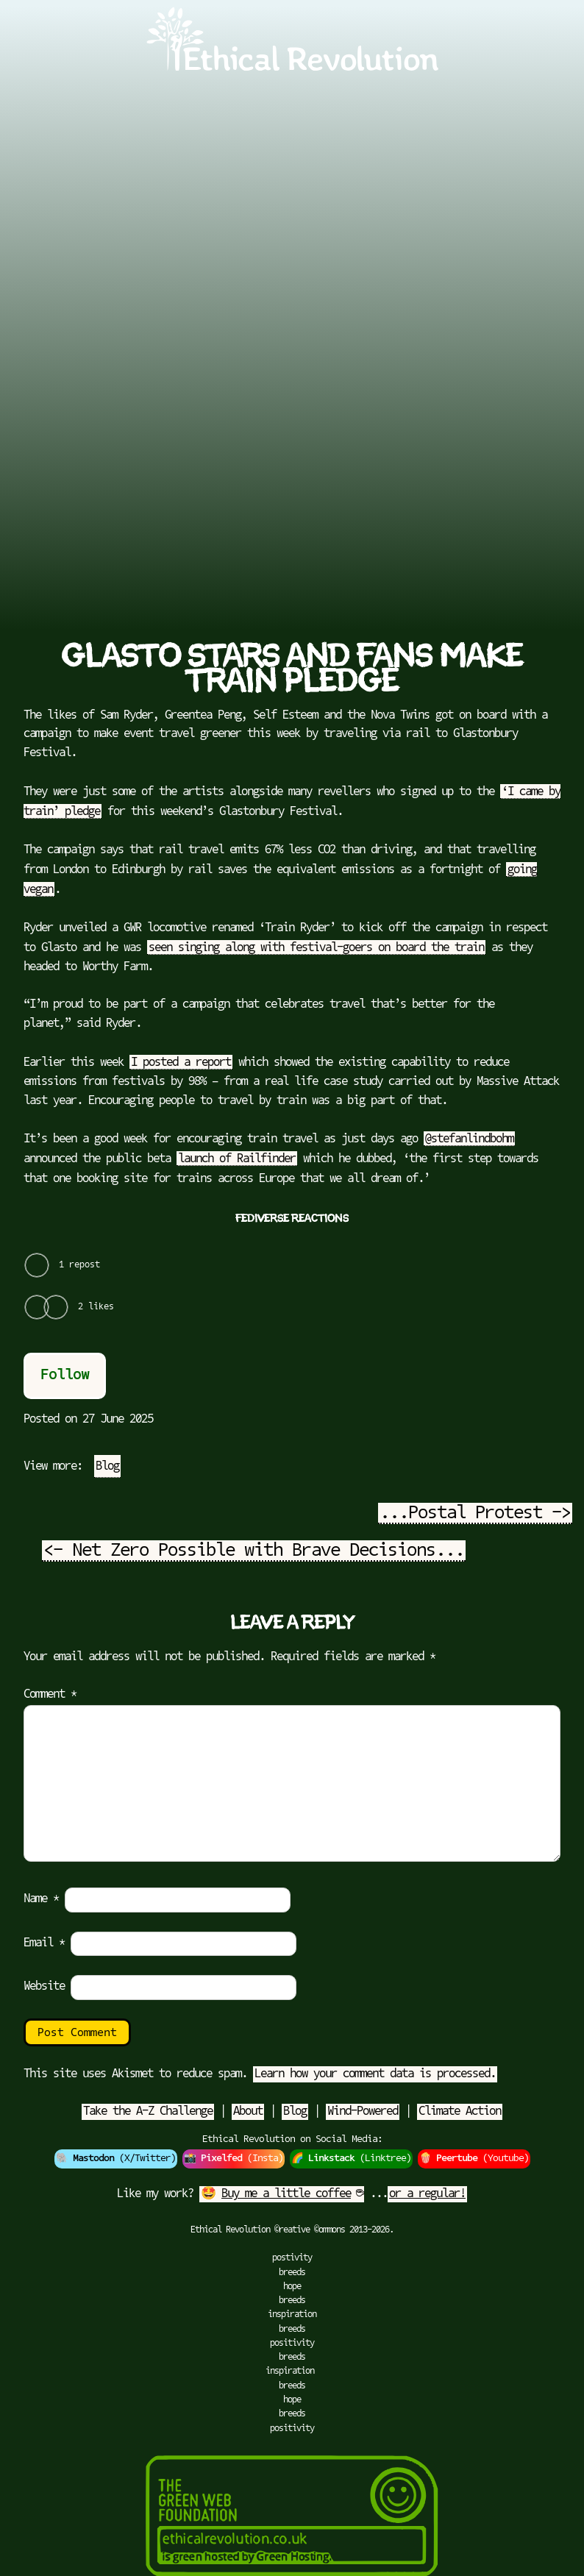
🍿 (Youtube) (474, 2158)
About (248, 2112)
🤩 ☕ (282, 2194)
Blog (107, 1467)
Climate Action (460, 2112)
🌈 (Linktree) (351, 2158)
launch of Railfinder (237, 1159)
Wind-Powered (362, 2112)
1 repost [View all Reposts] (79, 1265)
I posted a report (181, 1063)
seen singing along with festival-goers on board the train (316, 948)
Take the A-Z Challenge (148, 2112)
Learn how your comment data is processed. (375, 2074)
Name (41, 1899)
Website (44, 1987)
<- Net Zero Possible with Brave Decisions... (253, 1551)
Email (44, 1943)
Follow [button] (64, 1375)
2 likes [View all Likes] (96, 1307)
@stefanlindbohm (469, 1139)
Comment (50, 1695)
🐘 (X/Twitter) (116, 2158)
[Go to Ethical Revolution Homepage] (292, 68)
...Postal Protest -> (475, 1514)
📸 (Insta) (233, 2158)
